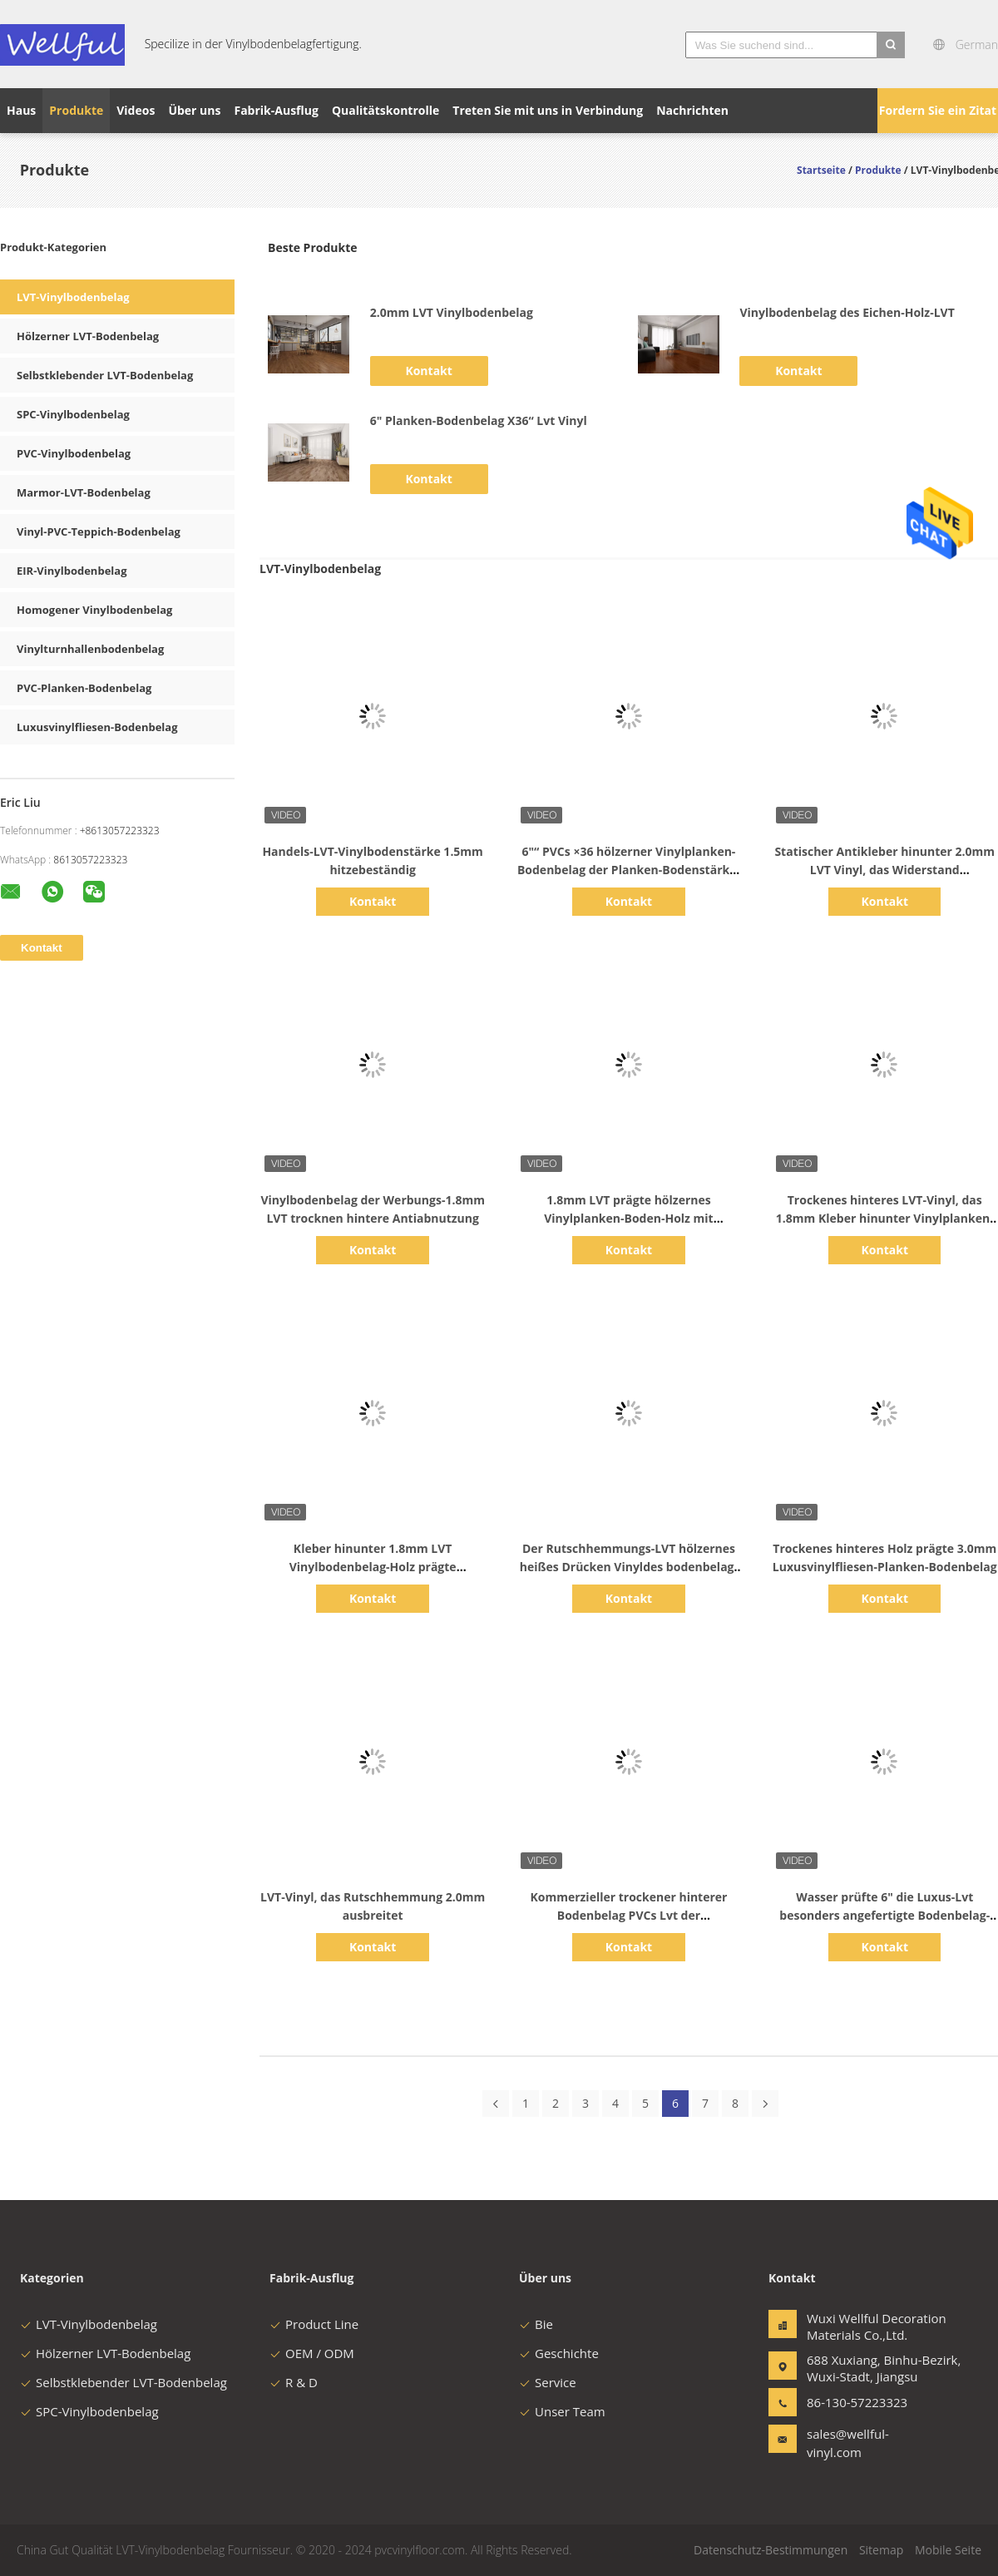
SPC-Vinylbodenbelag (73, 414)
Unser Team (562, 2411)
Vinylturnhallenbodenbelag (90, 648)
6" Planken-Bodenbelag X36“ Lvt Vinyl (478, 420)
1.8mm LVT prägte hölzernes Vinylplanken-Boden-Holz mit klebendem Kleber (628, 1218)
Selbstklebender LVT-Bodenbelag (105, 375)
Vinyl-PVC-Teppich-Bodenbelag (98, 531)
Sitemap (881, 2550)
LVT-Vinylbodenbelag (73, 296)
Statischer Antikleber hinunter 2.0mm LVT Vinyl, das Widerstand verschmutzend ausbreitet (884, 869)
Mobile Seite (948, 2550)
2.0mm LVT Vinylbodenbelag (451, 312)
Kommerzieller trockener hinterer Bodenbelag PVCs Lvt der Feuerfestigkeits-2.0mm (628, 1915)
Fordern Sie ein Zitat (937, 110)
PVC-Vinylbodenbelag (74, 453)
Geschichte (559, 2353)
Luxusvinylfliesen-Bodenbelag (97, 726)
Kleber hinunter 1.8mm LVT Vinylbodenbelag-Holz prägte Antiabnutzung (373, 1566)
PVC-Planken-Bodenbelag (84, 687)
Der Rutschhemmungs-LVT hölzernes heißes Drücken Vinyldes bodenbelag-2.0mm (629, 1566)
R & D (293, 2382)
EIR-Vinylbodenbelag (71, 570)
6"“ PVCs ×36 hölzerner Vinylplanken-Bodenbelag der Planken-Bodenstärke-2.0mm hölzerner (628, 869)
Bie (536, 2324)
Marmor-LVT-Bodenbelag (84, 492)
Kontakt (428, 370)
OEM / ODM (311, 2353)
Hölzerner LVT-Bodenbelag (88, 336)
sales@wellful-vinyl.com (848, 2442)
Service (547, 2382)
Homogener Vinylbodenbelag (94, 609)
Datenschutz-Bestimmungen (770, 2550)
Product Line (313, 2324)
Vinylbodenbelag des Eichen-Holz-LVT (846, 312)
